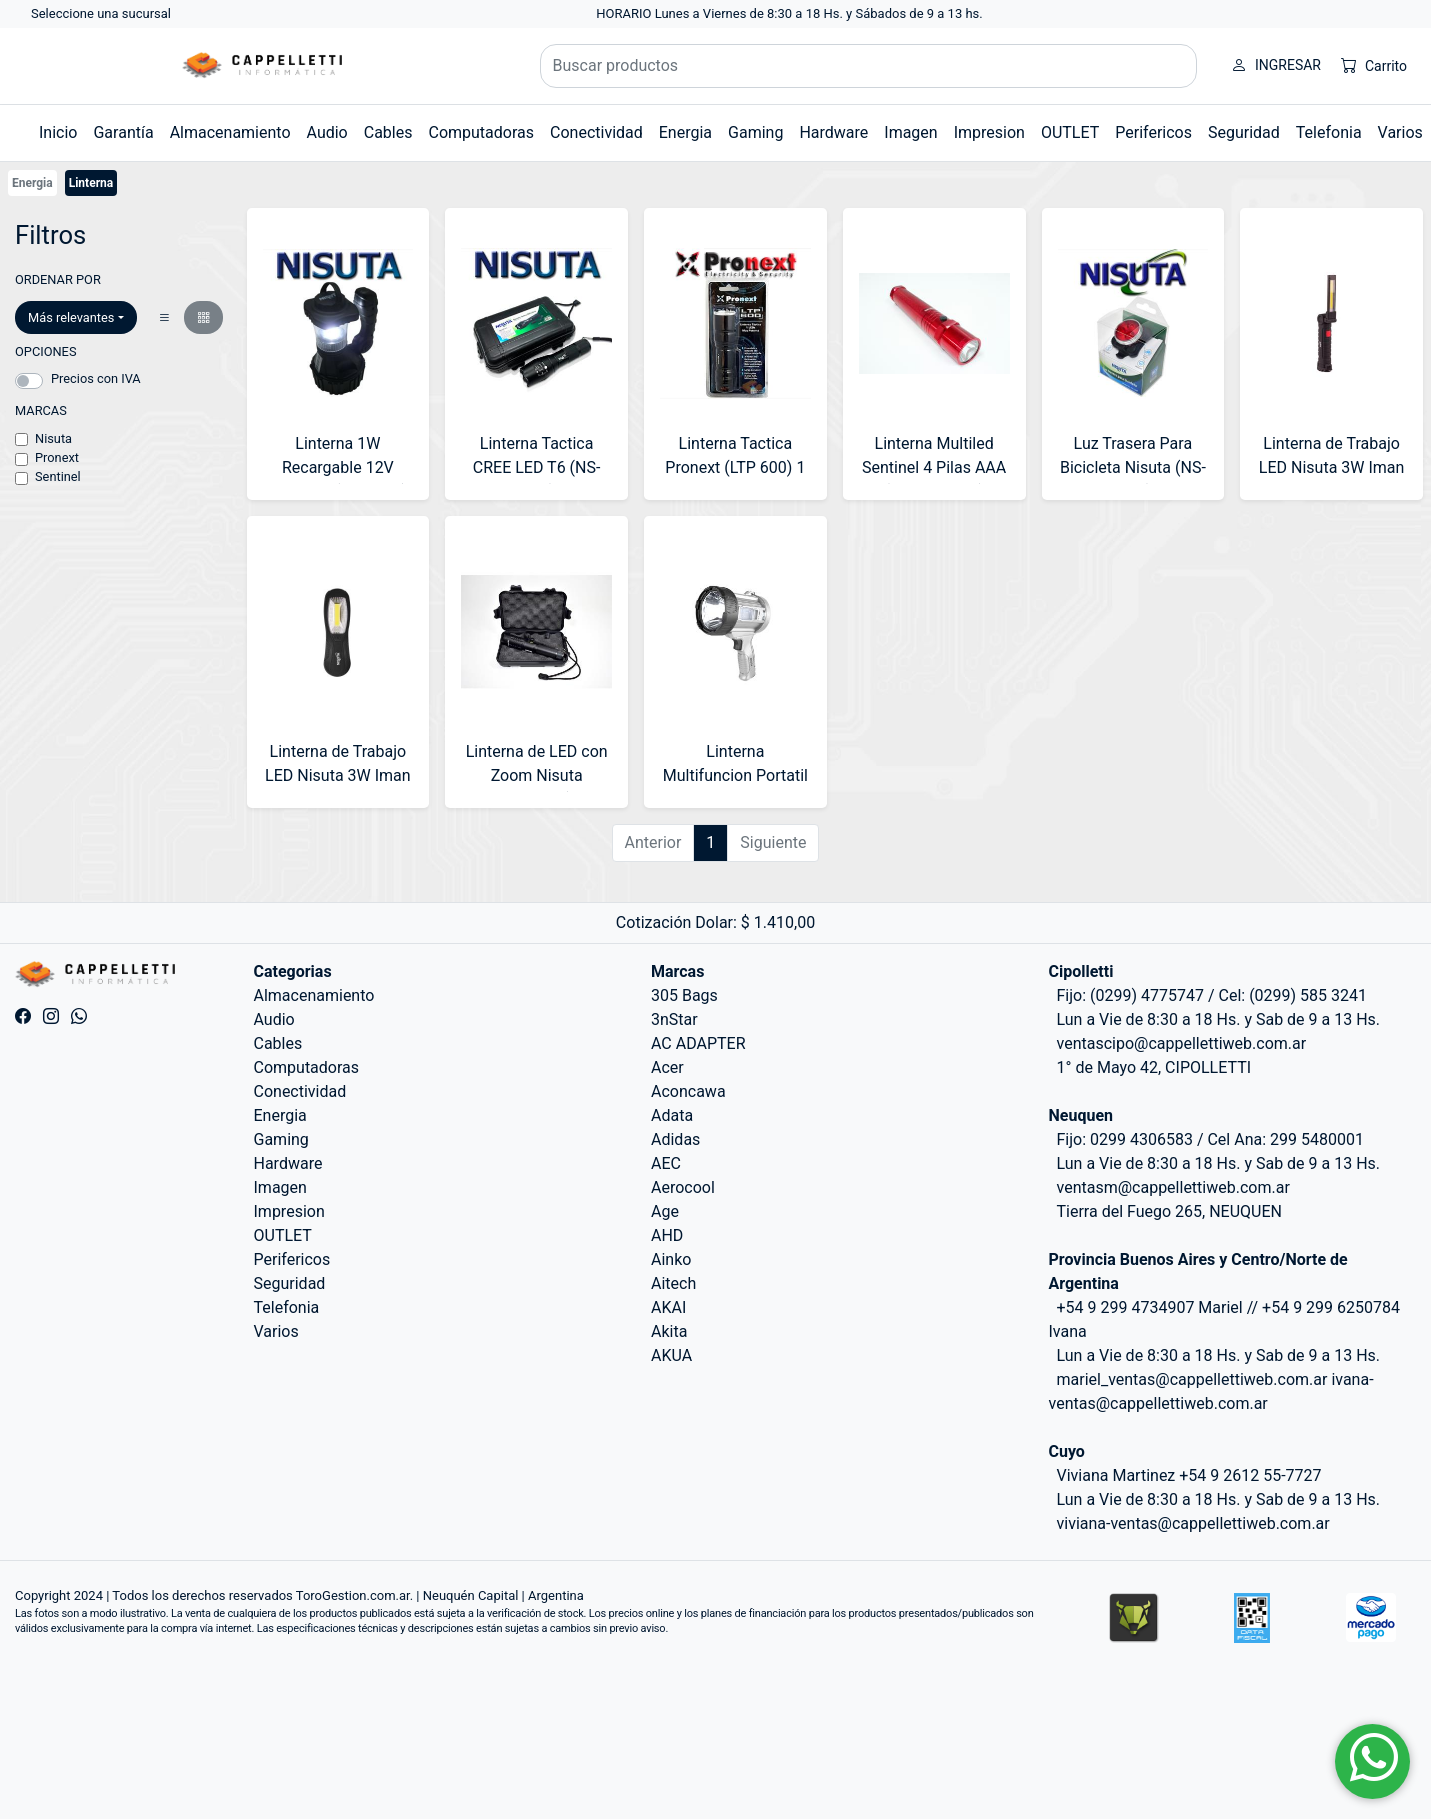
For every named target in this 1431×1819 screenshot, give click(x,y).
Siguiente (773, 842)
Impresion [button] (989, 132)
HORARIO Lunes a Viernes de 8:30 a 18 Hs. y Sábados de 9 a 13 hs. (789, 13)
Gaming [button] (755, 132)
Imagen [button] (910, 132)
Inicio (58, 132)
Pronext (57, 457)
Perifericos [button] (1153, 132)
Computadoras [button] (481, 132)
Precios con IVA (96, 378)
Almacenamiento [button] (230, 132)
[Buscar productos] (869, 66)
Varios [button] (1400, 132)
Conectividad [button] (596, 132)
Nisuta (53, 438)
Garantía (123, 132)
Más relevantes (71, 317)
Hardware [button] (833, 132)
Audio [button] (327, 132)
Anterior (653, 842)
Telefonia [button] (1329, 132)
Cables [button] (388, 132)
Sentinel (58, 476)
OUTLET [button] (1070, 132)
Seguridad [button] (1244, 132)
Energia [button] (685, 132)
